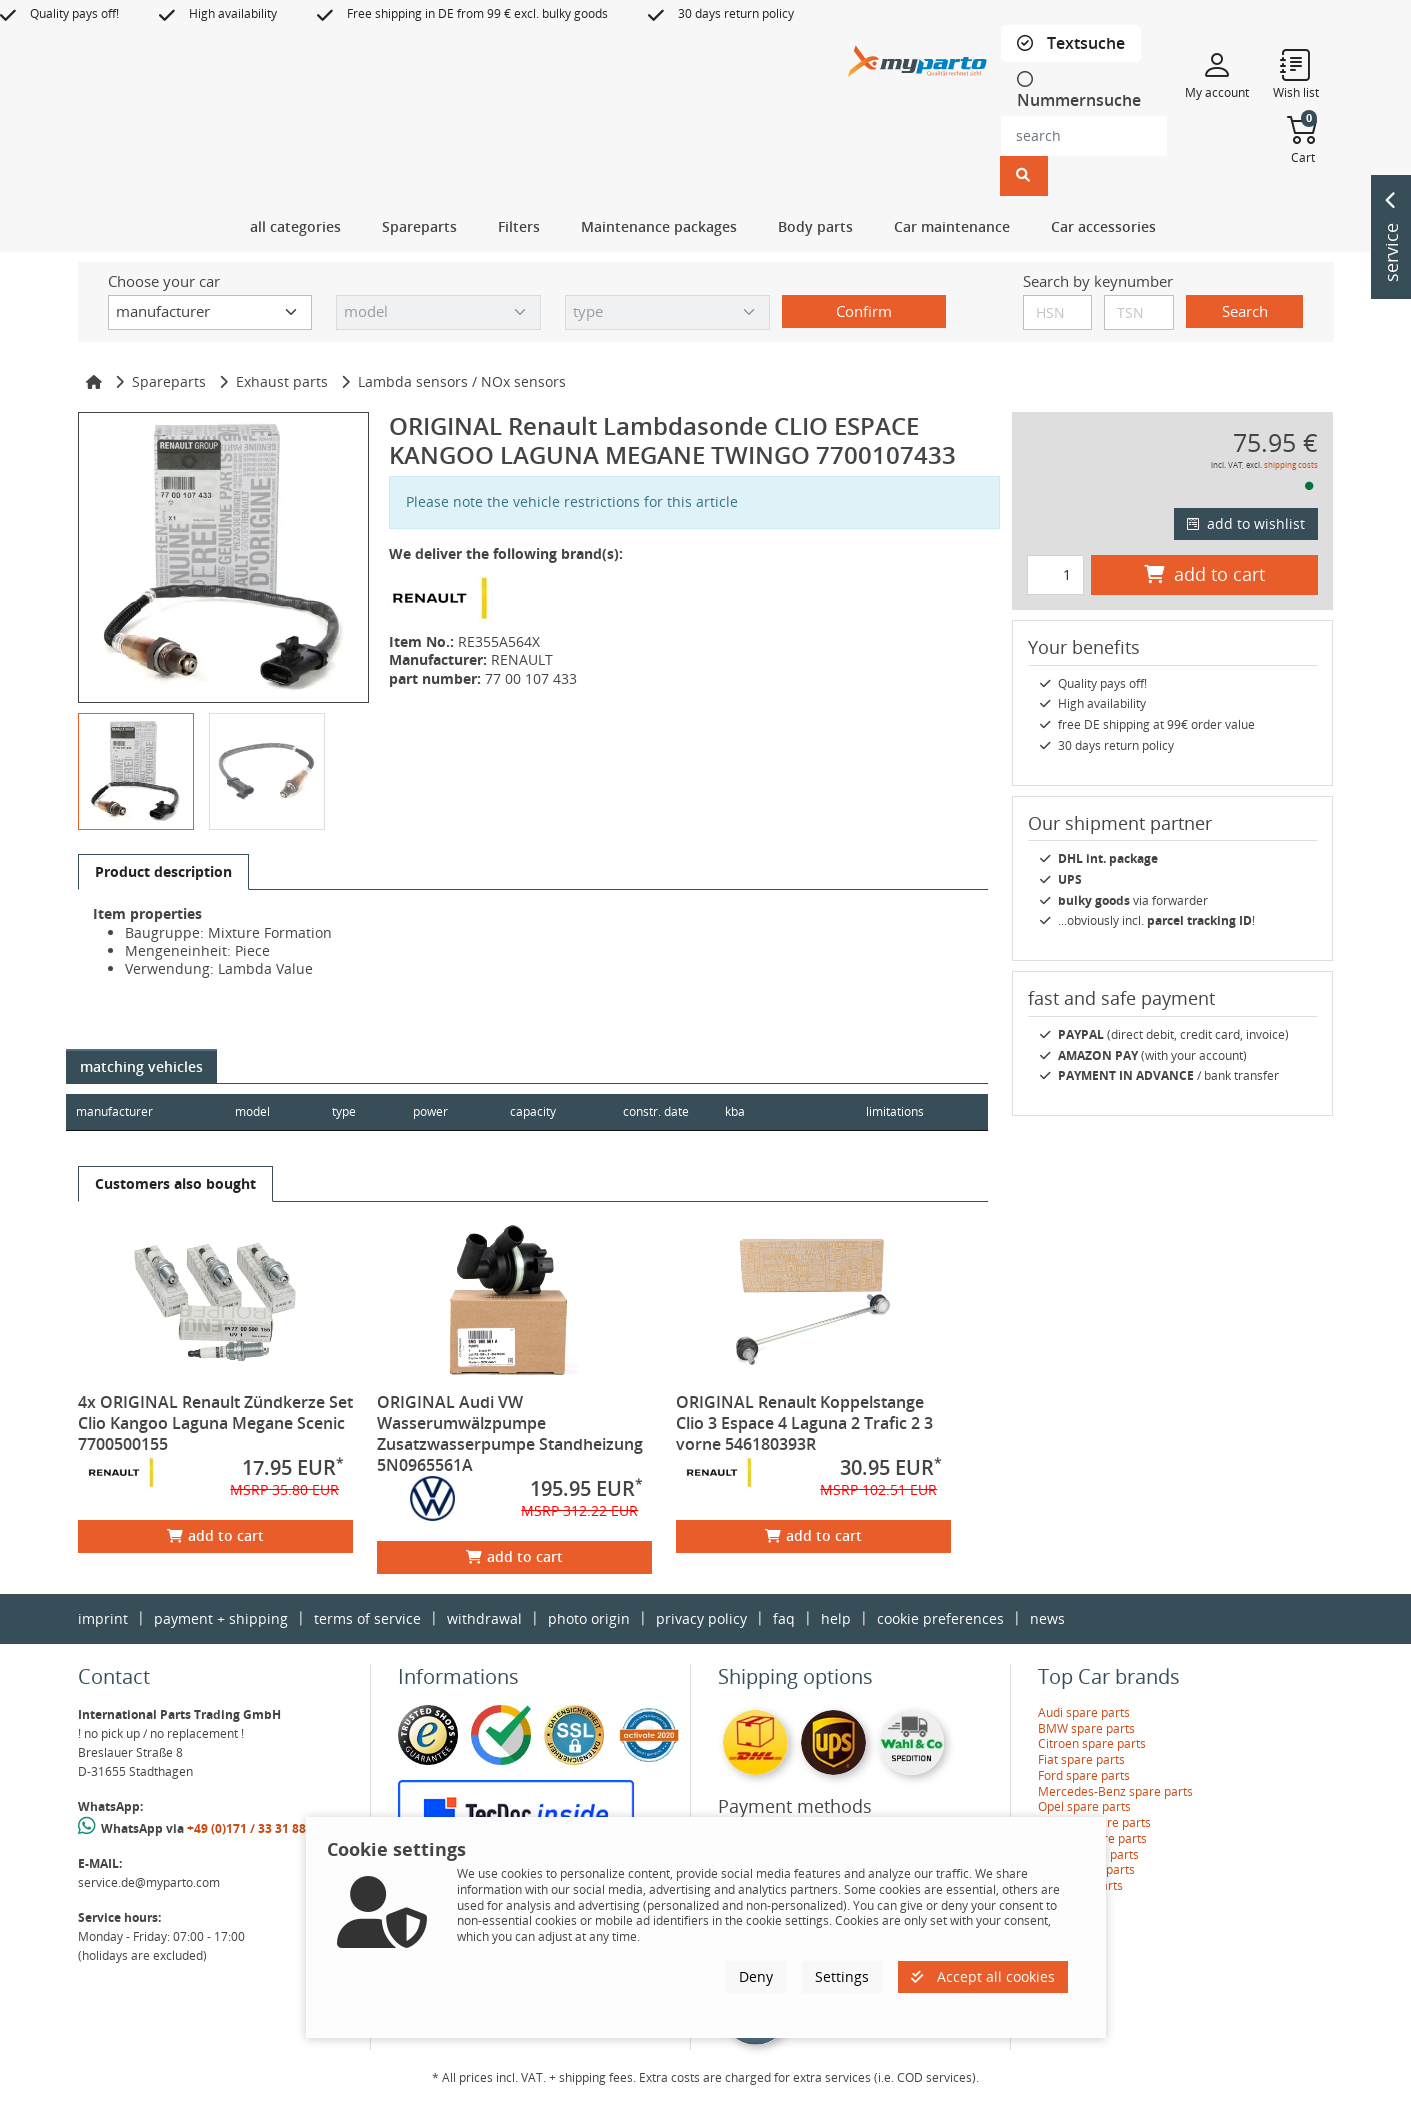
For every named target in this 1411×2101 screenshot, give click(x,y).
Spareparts (169, 381)
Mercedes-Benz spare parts (1115, 1791)
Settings (842, 1976)
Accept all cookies (983, 1976)
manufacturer (114, 1111)
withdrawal (484, 1618)
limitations (894, 1111)
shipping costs (1291, 464)
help (836, 1618)
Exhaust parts (282, 381)
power (432, 1111)
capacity (536, 1111)
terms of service (367, 1618)
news (1047, 1618)
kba (781, 1111)
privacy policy (701, 1618)
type (345, 1111)
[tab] (1071, 43)
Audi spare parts (1084, 1712)
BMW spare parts (1086, 1728)
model (253, 1111)
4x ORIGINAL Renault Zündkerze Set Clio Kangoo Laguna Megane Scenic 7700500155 (215, 1423)
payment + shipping (221, 1618)
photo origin (589, 1618)
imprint (103, 1618)
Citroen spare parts (1092, 1743)
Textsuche (1084, 43)
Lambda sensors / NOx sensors (462, 381)
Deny (756, 1976)
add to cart (215, 1535)
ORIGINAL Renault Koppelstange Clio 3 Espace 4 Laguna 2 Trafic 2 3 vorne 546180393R (804, 1423)
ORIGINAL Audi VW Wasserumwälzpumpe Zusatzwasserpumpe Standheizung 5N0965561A (510, 1433)
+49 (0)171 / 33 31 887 (250, 1828)
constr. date (660, 1111)
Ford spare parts (1084, 1775)
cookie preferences (940, 1618)
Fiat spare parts (1081, 1759)
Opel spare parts (1084, 1806)
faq (784, 1618)
